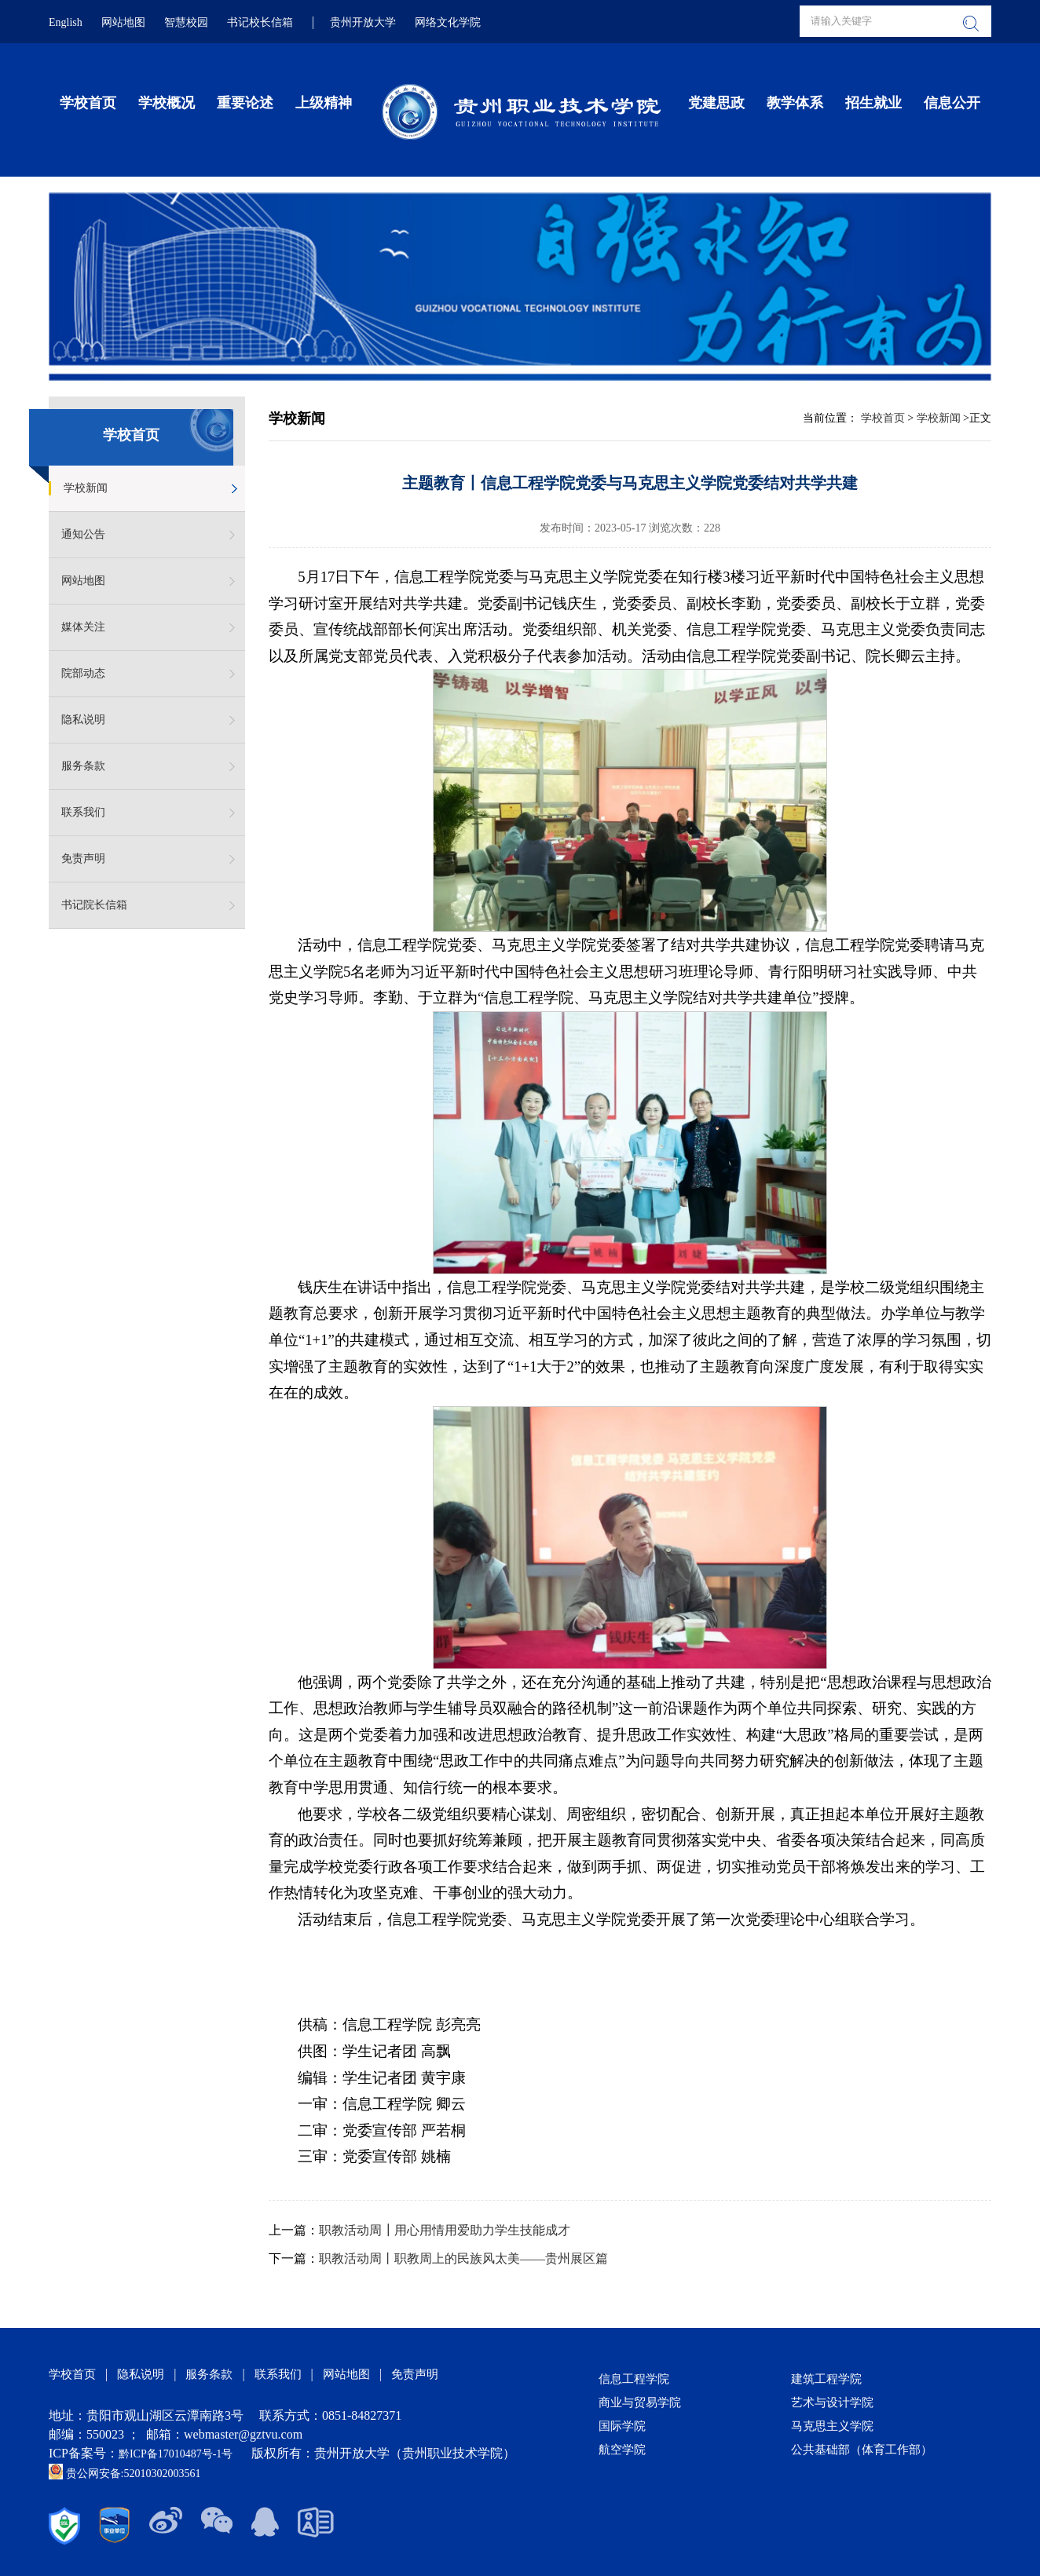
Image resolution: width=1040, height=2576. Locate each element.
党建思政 (716, 103)
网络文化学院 (448, 22)
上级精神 (323, 103)
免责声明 (83, 858)
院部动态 (83, 673)
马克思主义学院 (832, 2426)
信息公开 (952, 103)
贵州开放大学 (363, 22)
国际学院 (622, 2426)
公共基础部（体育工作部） (861, 2449)
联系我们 (83, 812)
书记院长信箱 (94, 905)
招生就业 (873, 103)
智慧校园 (186, 22)
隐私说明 (83, 719)
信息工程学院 (634, 2379)
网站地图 (123, 22)
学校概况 (166, 103)
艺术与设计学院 (832, 2402)
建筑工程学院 (826, 2379)
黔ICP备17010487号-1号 (177, 2454)
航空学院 (622, 2449)
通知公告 (83, 534)
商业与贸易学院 (640, 2402)
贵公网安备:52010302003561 (124, 2473)
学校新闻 (86, 488)
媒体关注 (83, 627)
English (65, 22)
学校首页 (88, 103)
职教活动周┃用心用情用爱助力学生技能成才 (444, 2230)
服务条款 (83, 766)
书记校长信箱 (260, 22)
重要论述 (245, 103)
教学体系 (795, 103)
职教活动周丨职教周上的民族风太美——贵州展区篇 (463, 2258)
